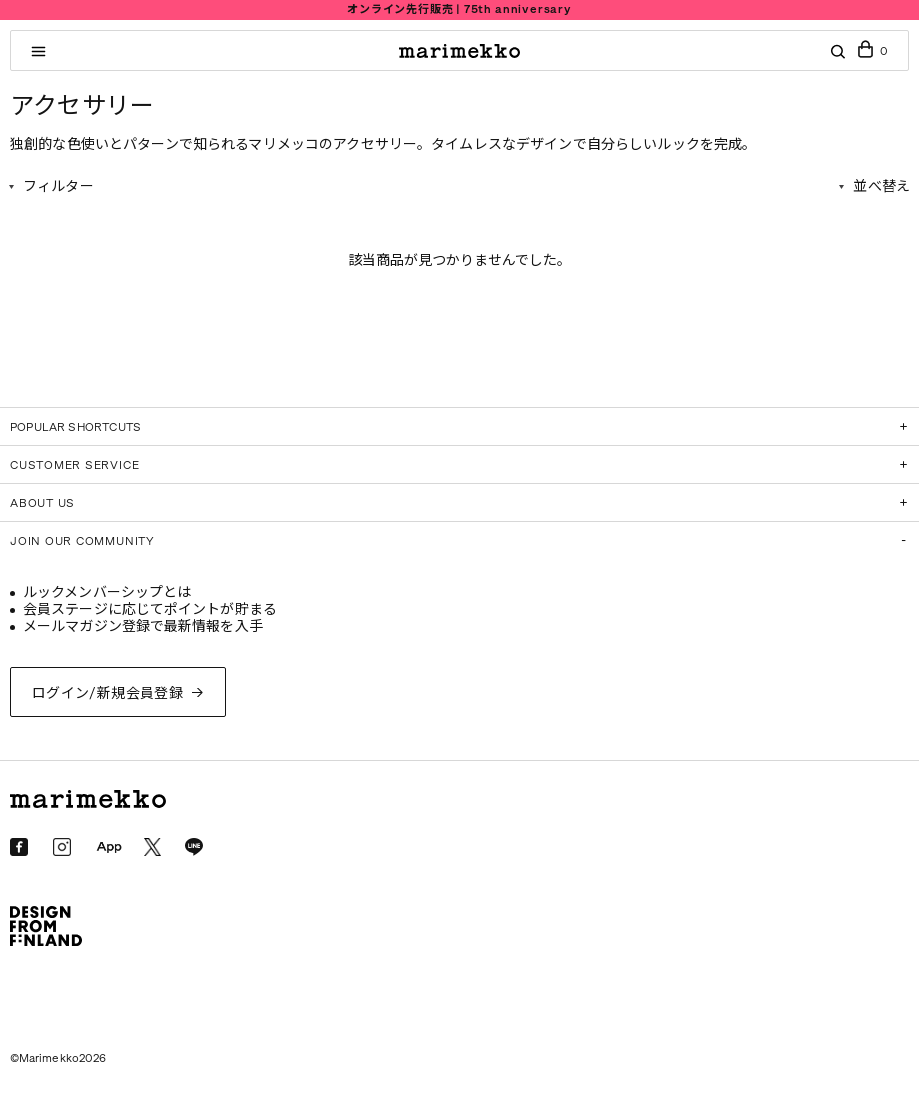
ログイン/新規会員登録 (108, 693)
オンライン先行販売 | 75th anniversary (459, 9)
